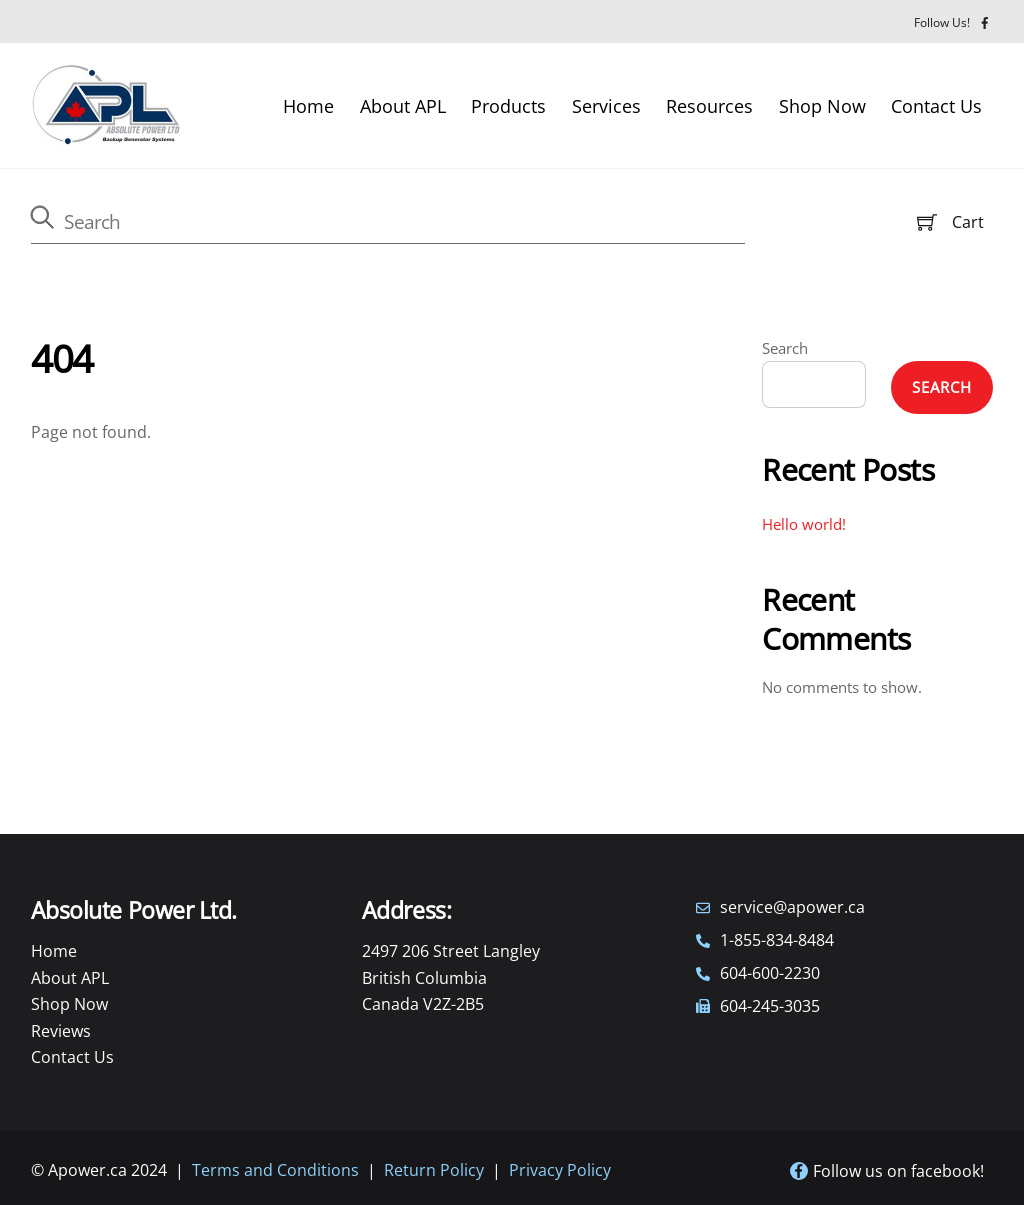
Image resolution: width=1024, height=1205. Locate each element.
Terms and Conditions (275, 1170)
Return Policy (434, 1170)
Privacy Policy (560, 1170)
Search (785, 348)
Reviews (61, 1031)
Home (308, 106)
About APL (403, 106)
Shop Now (822, 106)
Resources (709, 106)
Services (606, 106)
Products (508, 106)
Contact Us (936, 106)
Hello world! (804, 524)
